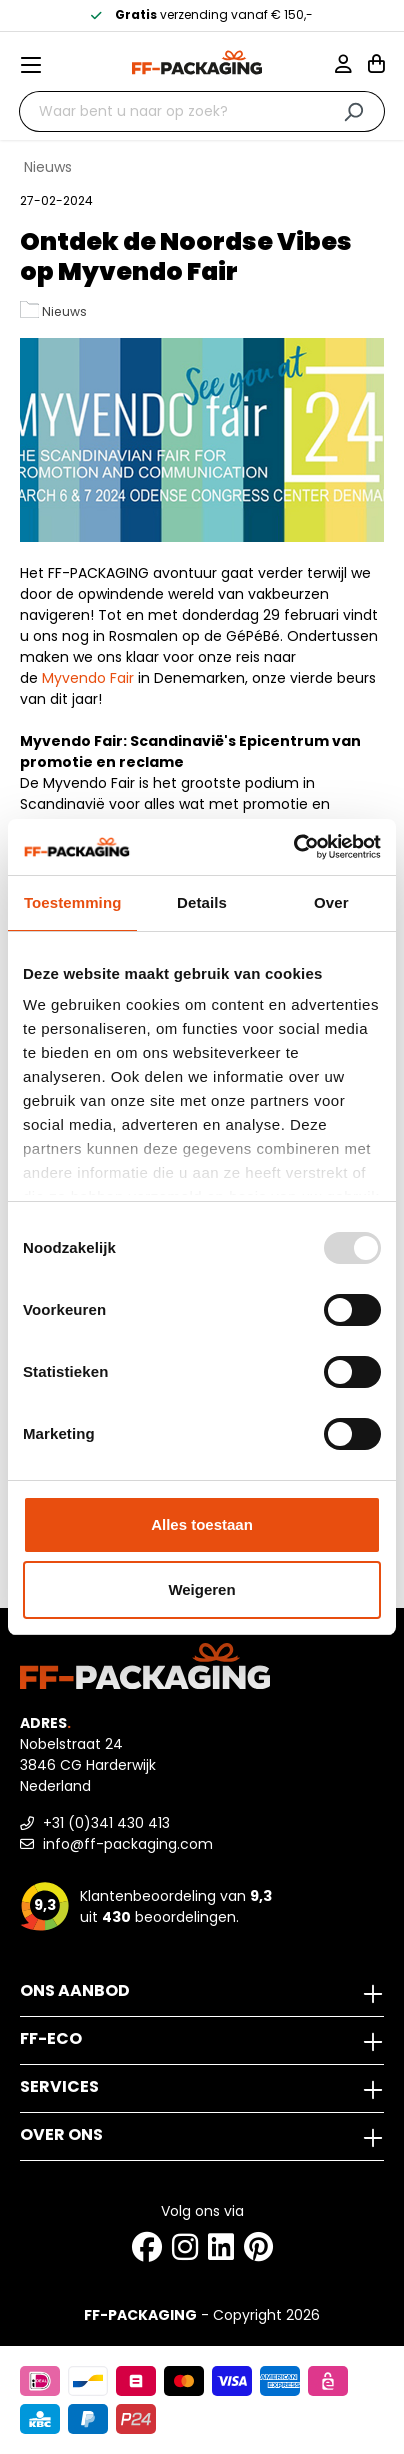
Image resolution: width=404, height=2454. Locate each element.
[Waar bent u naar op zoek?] (171, 111)
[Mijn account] (351, 66)
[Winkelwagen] (376, 66)
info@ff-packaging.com (116, 1844)
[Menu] (39, 65)
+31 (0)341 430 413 (95, 1823)
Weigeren (201, 1589)
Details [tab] (202, 902)
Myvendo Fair (88, 678)
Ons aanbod (75, 1990)
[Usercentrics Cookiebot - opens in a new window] (293, 847)
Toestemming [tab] (73, 902)
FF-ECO (51, 2038)
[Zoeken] (353, 111)
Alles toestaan (202, 1524)
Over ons (61, 2134)
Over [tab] (331, 902)
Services (59, 2086)
